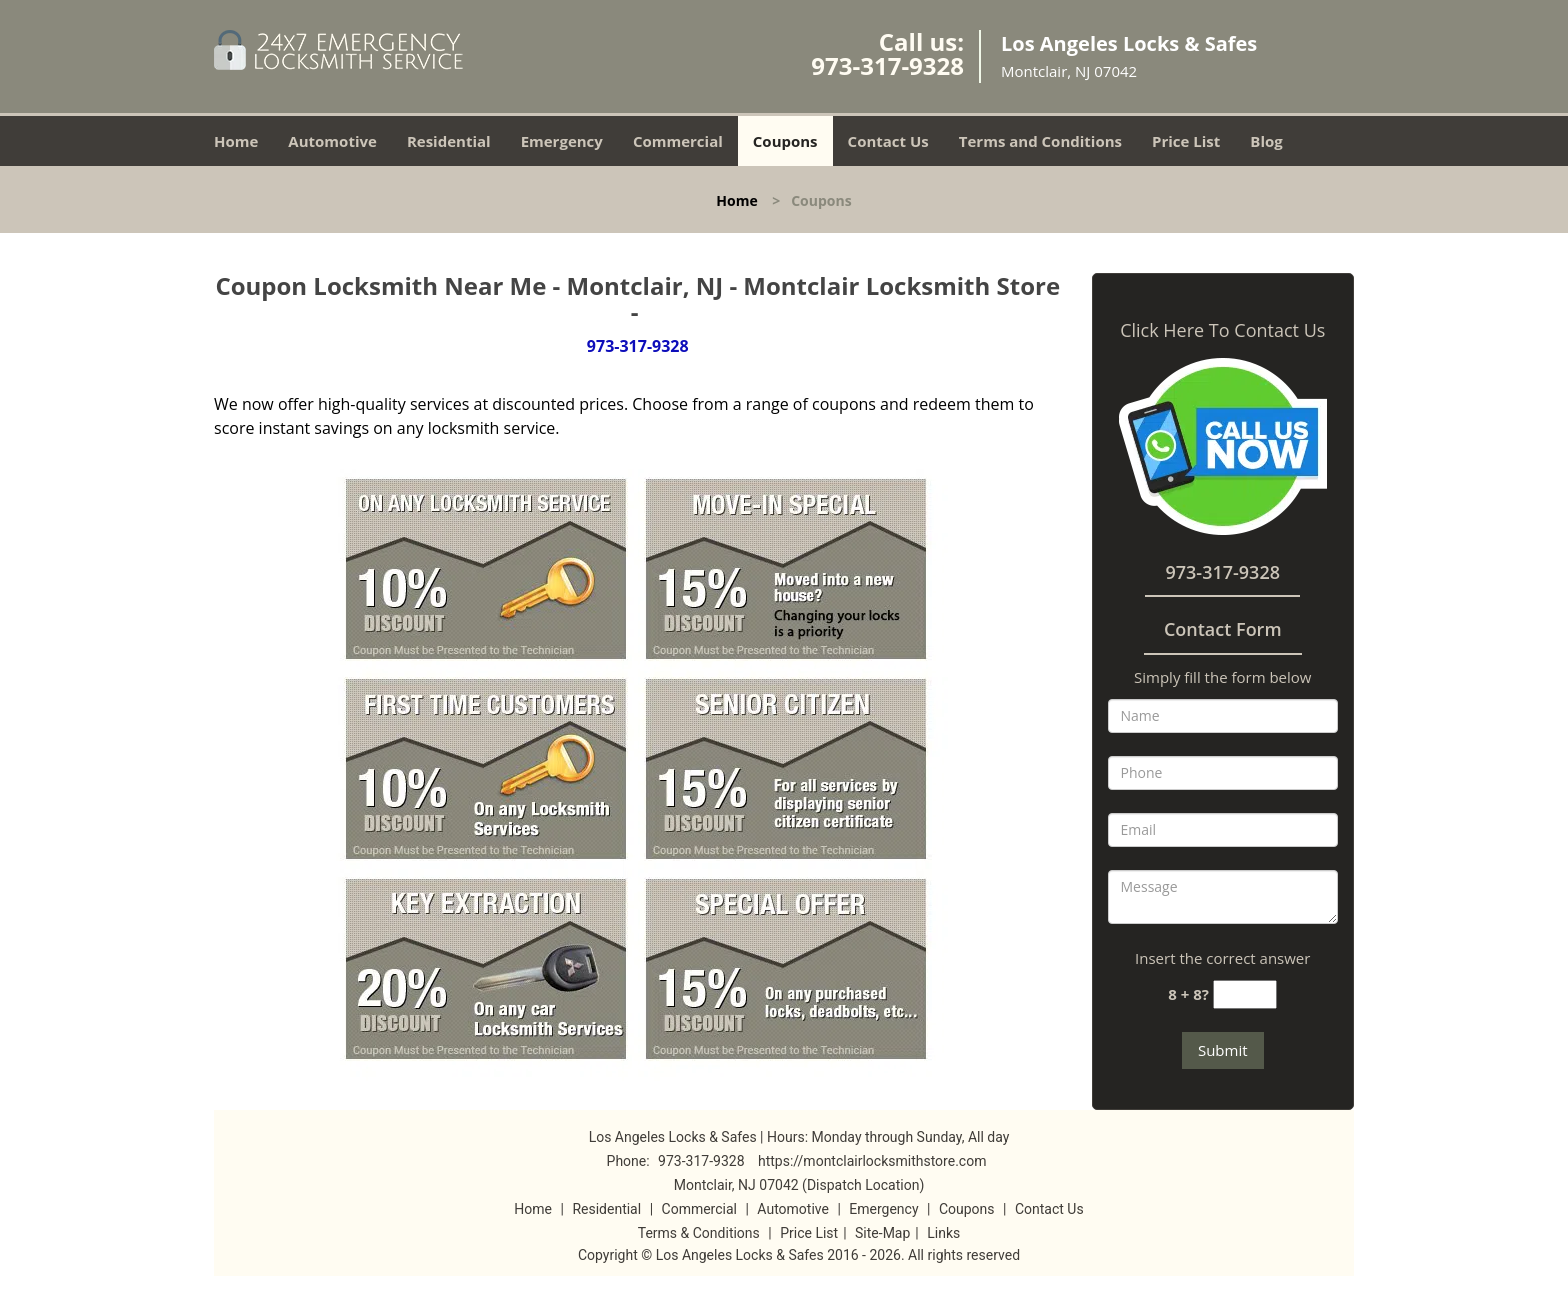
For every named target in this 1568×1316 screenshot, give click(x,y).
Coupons (785, 141)
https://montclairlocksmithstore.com (872, 1161)
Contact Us (888, 141)
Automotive (332, 141)
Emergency (562, 141)
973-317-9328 (887, 65)
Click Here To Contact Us (1222, 330)
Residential (449, 141)
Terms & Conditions (699, 1233)
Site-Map (882, 1233)
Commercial (678, 141)
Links (943, 1233)
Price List (1186, 141)
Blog (1266, 141)
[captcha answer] (1245, 994)
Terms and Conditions (1040, 141)
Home (236, 141)
